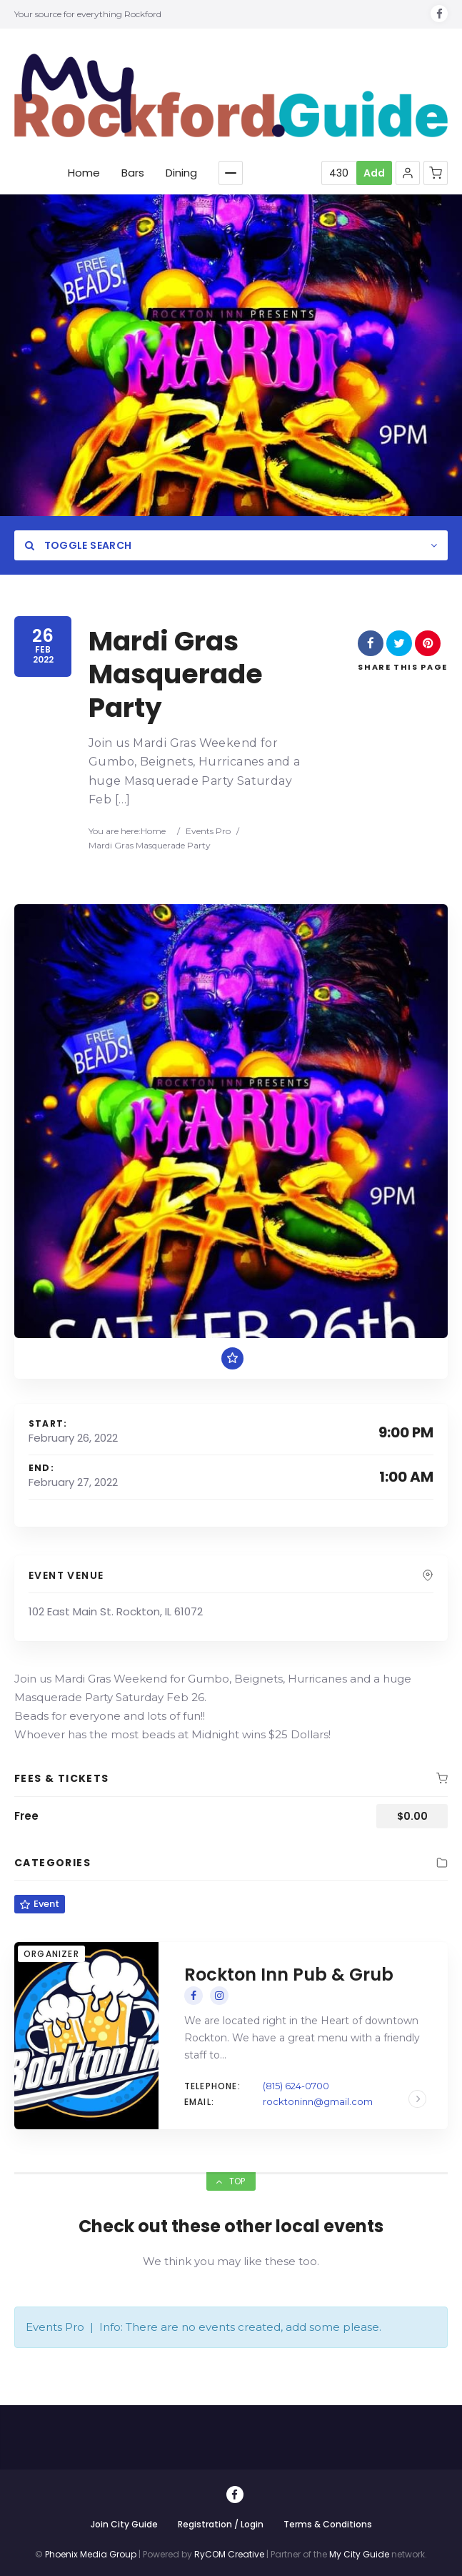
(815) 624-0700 (296, 2085)
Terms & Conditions (327, 2524)
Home (153, 831)
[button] (408, 173)
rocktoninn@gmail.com (318, 2101)
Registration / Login (220, 2524)
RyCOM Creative (229, 2554)
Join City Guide (124, 2524)
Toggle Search (78, 545)
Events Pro (208, 831)
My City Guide (359, 2554)
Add (374, 173)
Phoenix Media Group (90, 2554)
